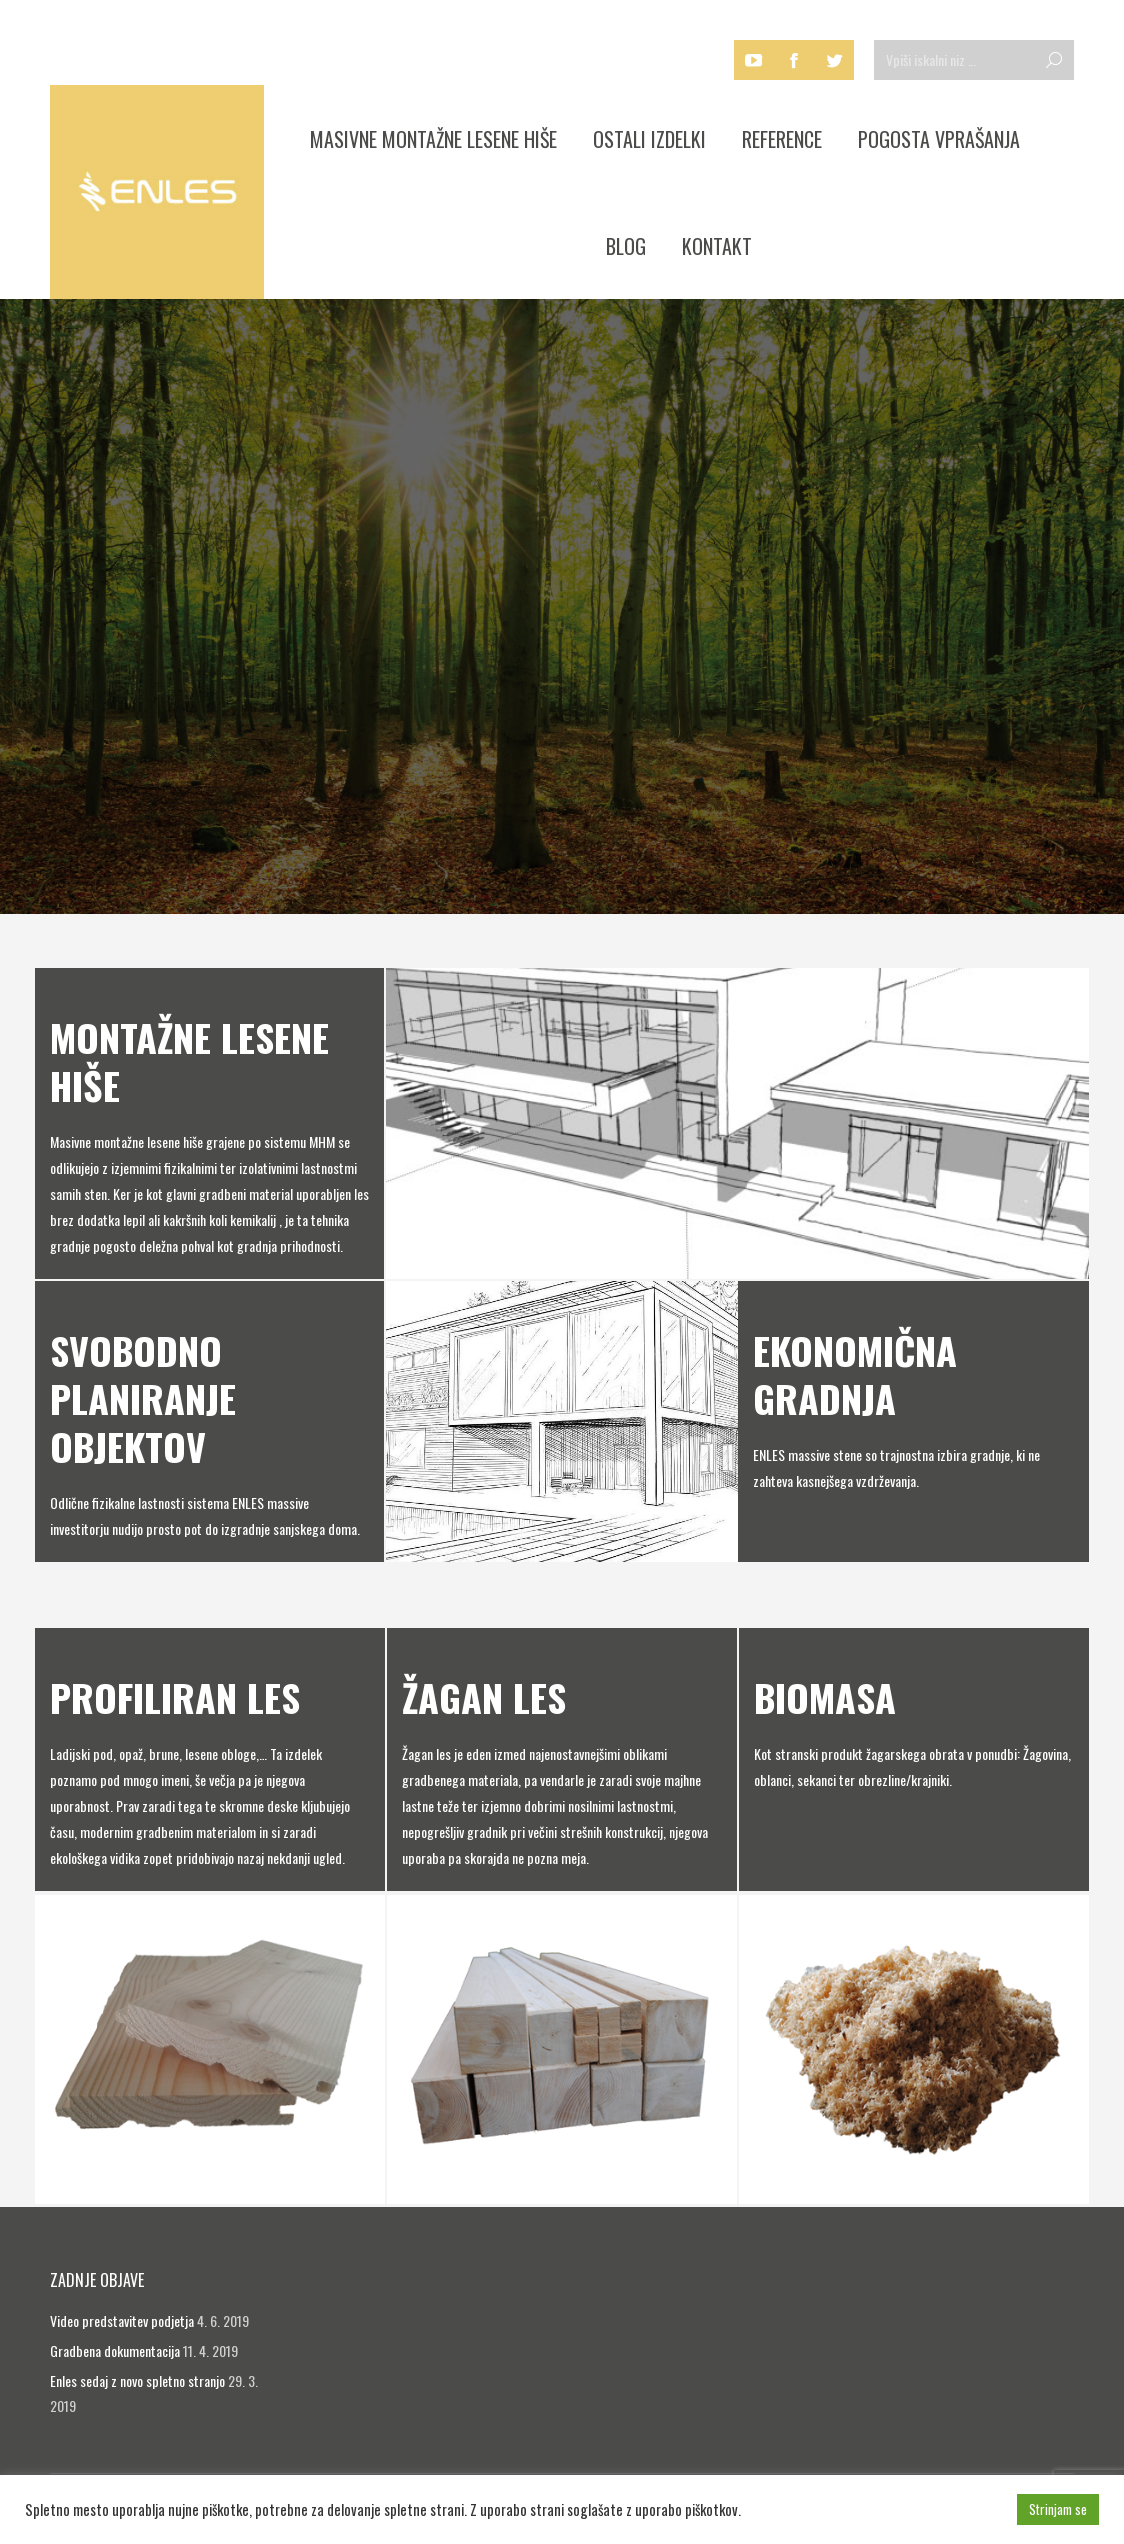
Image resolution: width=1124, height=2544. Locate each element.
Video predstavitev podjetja (122, 2320)
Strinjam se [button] (1058, 2509)
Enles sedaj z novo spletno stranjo (137, 2380)
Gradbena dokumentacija (115, 2350)
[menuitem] (433, 138)
